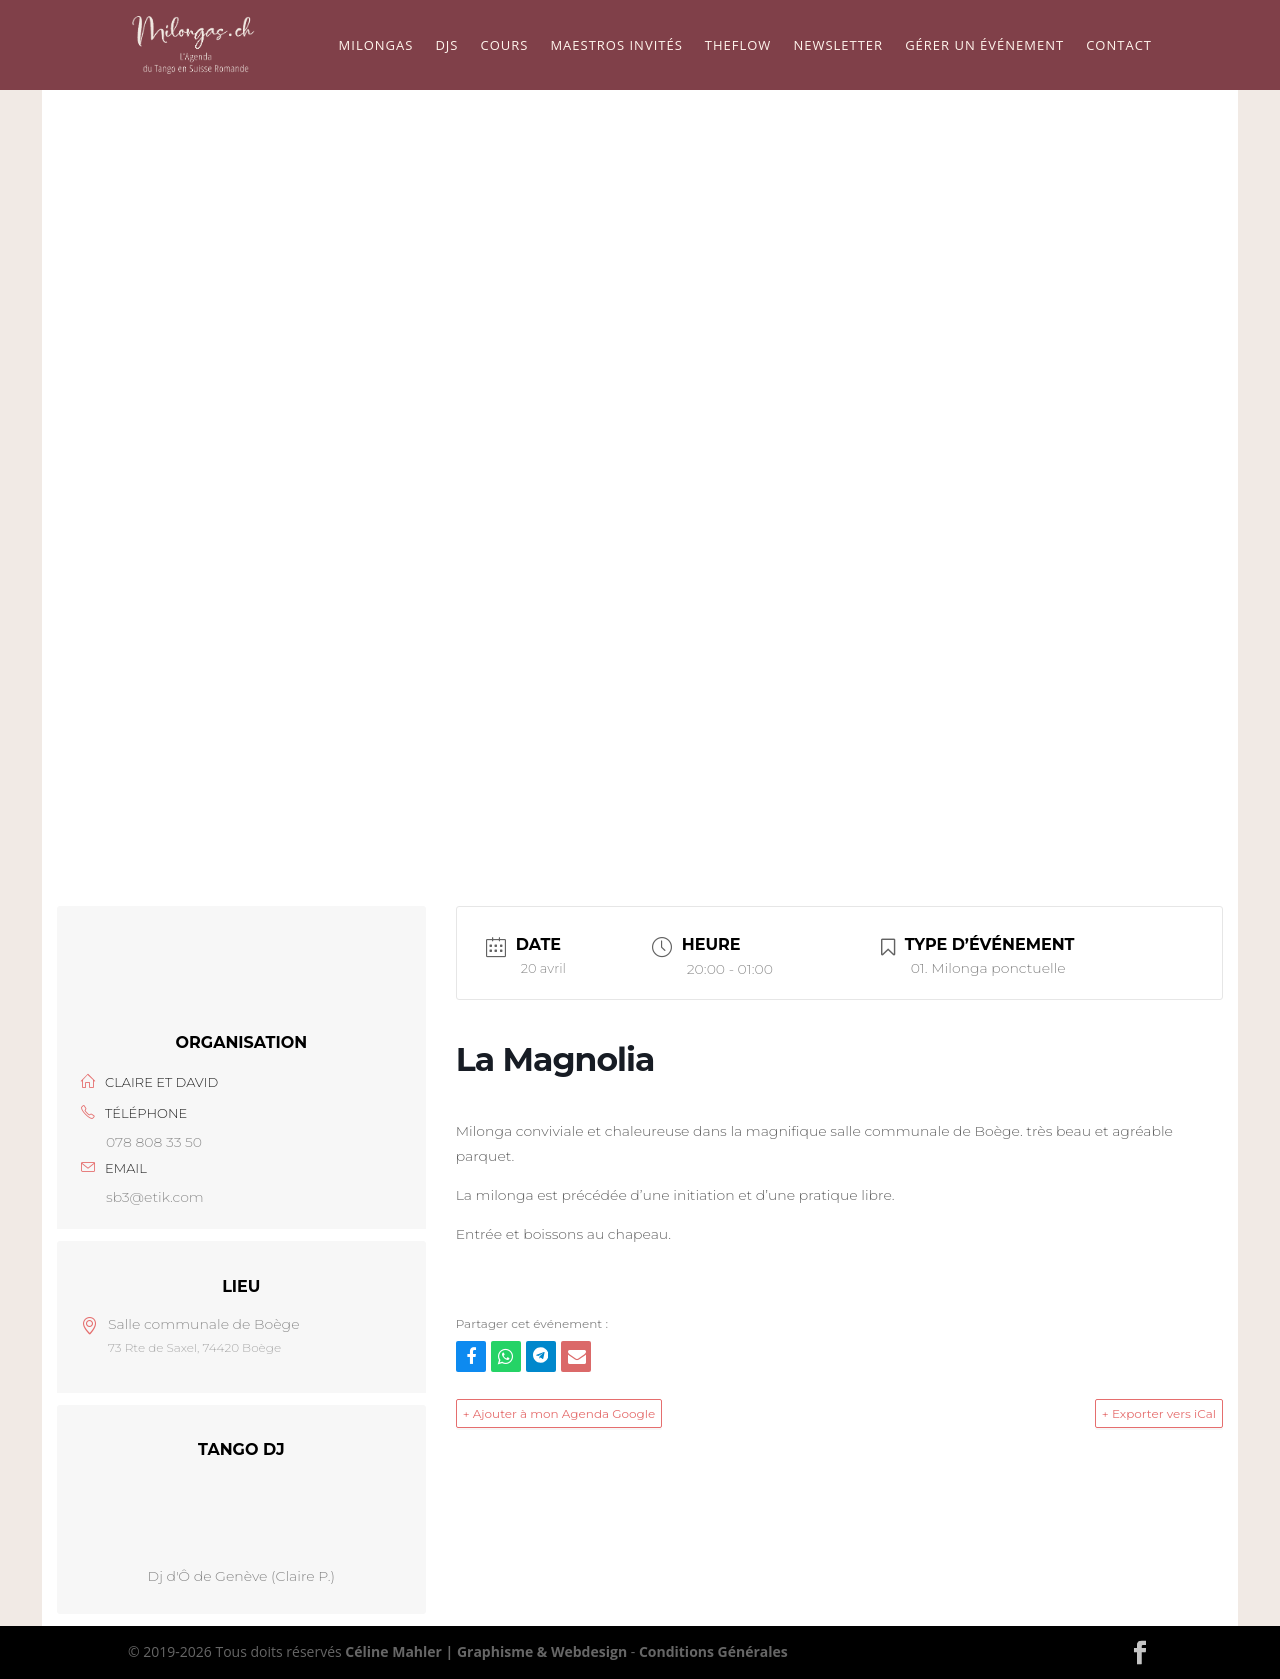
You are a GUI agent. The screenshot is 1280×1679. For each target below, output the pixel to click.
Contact (1119, 46)
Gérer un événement (984, 46)
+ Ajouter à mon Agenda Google (559, 1413)
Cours (504, 46)
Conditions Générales (713, 1651)
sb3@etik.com (155, 1197)
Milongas (376, 46)
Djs (446, 46)
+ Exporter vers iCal (1159, 1413)
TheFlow (738, 46)
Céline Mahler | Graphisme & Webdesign (486, 1651)
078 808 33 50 (154, 1142)
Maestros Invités (616, 46)
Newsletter (838, 46)
